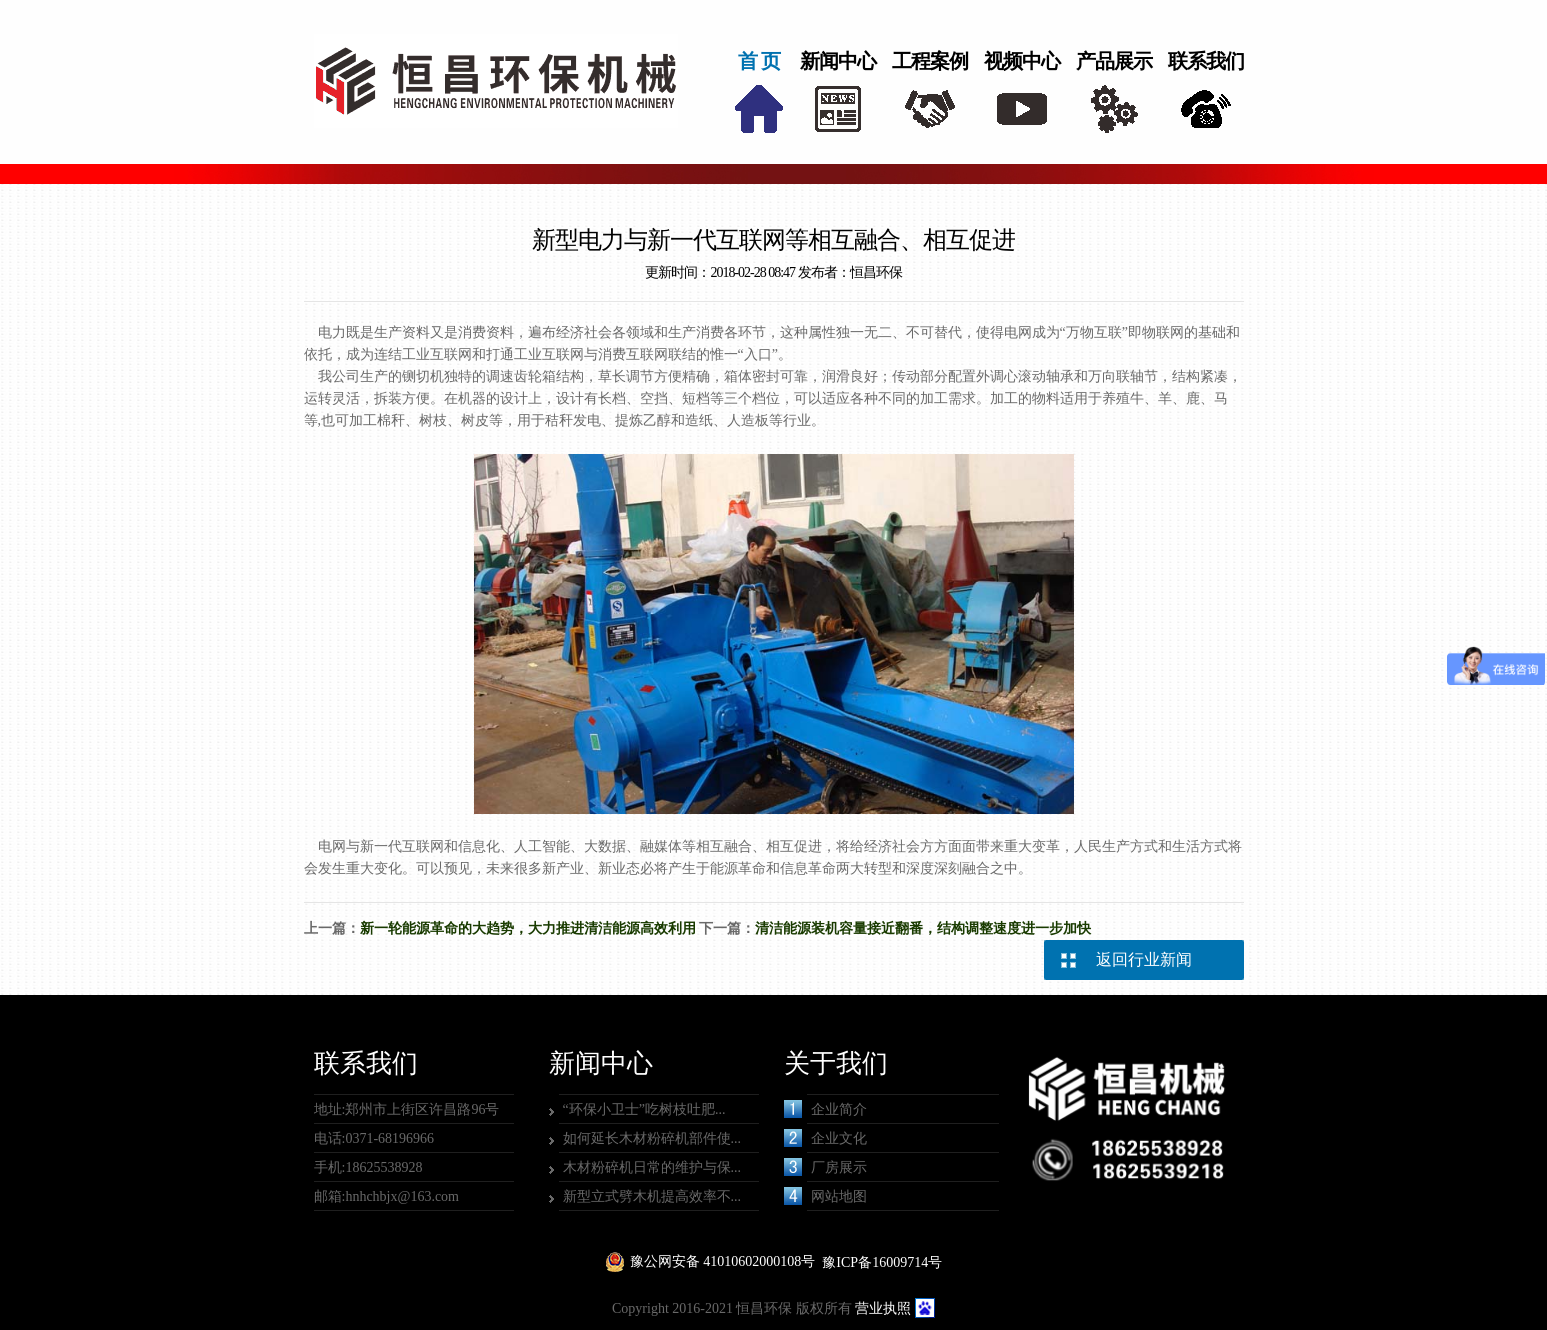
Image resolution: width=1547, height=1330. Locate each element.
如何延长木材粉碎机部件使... (652, 1138)
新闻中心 (838, 61)
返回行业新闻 (1144, 959)
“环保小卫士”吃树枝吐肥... (644, 1109)
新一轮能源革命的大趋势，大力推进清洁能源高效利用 (528, 928)
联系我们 (1206, 61)
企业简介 (825, 1109)
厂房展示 (825, 1167)
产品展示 (1114, 61)
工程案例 (930, 61)
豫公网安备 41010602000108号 (723, 1261)
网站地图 (825, 1196)
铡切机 (423, 376)
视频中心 (1022, 61)
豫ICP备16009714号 (882, 1262)
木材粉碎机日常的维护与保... (652, 1167)
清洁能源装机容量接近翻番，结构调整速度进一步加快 (923, 928)
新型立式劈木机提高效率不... (652, 1196)
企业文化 (825, 1138)
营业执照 (883, 1308)
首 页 (759, 61)
